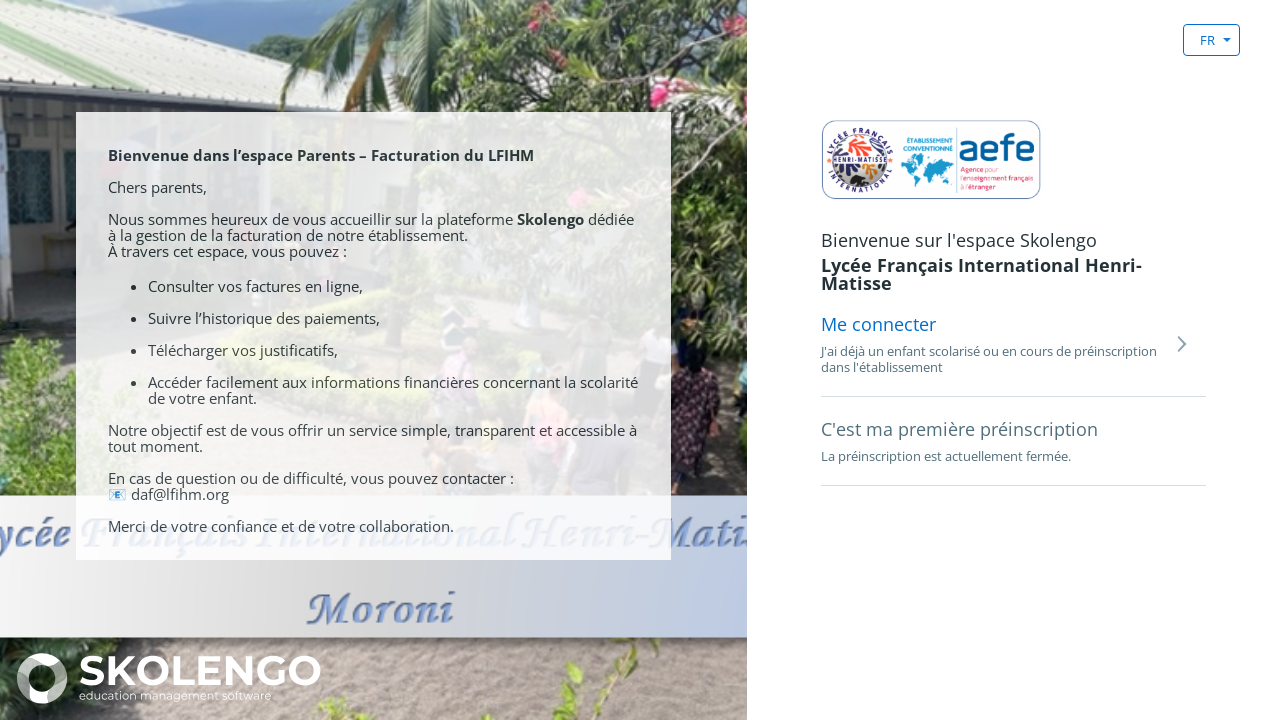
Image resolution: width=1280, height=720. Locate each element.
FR (1207, 40)
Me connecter (878, 324)
